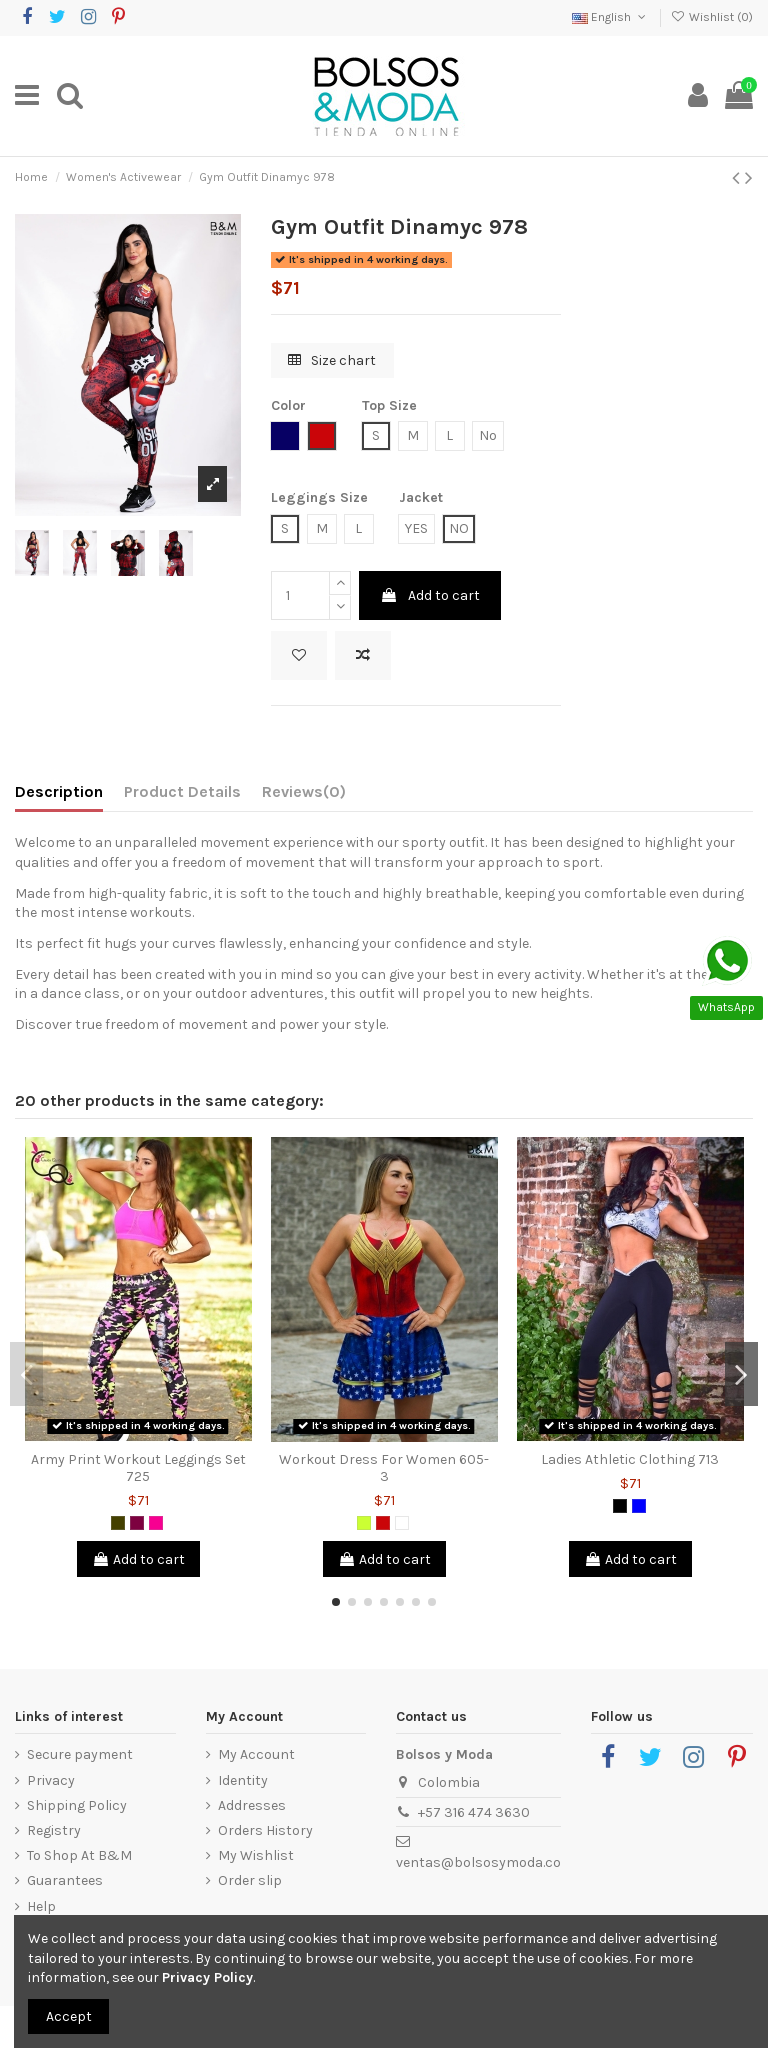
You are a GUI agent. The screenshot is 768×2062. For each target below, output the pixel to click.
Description (59, 791)
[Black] (620, 1506)
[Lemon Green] (364, 1523)
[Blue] (639, 1506)
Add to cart (430, 595)
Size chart (332, 360)
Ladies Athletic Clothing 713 (630, 1459)
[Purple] (137, 1523)
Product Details (182, 791)
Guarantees (65, 1880)
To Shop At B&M (79, 1855)
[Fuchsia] (156, 1523)
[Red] (383, 1523)
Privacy (51, 1780)
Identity (243, 1780)
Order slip (250, 1880)
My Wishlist (256, 1855)
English (610, 17)
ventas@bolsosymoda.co (478, 1862)
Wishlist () (712, 17)
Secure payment (80, 1754)
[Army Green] (118, 1523)
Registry (54, 1830)
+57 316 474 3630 (474, 1812)
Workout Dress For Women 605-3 (384, 1468)
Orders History (265, 1830)
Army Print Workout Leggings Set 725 (138, 1468)
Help (41, 1906)
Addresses (252, 1805)
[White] (402, 1523)
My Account (256, 1754)
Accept (69, 2016)
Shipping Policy (77, 1805)
